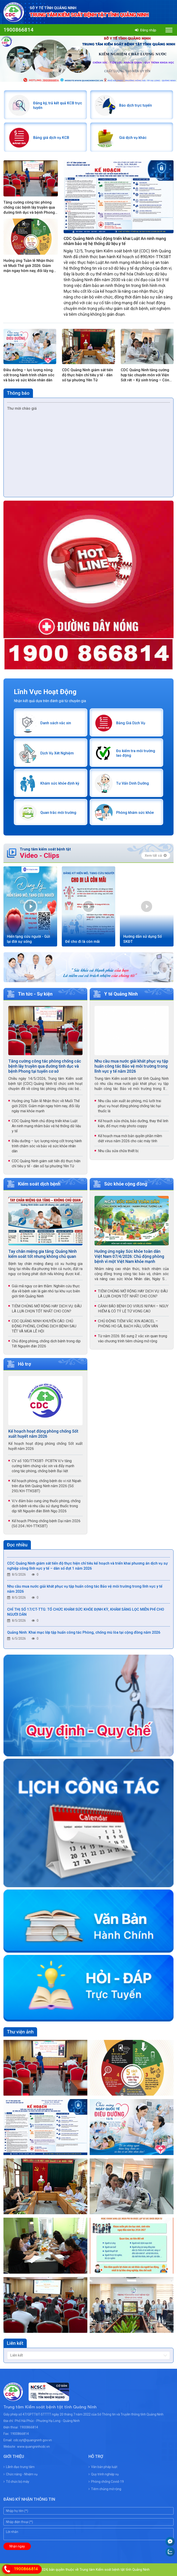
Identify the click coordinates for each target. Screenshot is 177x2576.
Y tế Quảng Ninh (121, 994)
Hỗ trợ (24, 1364)
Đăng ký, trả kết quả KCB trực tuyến (57, 105)
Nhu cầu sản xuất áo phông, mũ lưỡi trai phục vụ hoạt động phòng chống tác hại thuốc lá (129, 1106)
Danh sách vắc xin (55, 723)
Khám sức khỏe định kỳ (59, 783)
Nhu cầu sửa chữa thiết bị (118, 1151)
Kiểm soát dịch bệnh (39, 1184)
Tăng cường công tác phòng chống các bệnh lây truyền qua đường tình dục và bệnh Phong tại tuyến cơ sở (29, 207)
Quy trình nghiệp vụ (103, 2474)
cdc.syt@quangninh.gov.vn (32, 2440)
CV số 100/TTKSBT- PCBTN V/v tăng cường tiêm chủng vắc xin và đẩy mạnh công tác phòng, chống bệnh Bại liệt (43, 1466)
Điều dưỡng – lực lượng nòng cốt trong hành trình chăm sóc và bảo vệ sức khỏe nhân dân (28, 375)
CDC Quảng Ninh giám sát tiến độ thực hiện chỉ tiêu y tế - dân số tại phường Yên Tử (87, 375)
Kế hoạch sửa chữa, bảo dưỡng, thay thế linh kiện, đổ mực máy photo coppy (133, 1123)
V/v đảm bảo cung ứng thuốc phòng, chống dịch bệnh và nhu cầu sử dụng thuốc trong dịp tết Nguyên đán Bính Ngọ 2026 (46, 1506)
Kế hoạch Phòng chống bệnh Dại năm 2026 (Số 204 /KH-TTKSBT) (46, 1523)
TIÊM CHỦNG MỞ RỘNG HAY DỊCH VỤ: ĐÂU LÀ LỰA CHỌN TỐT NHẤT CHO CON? (47, 1308)
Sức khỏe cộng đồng (125, 1184)
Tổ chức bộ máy (16, 2481)
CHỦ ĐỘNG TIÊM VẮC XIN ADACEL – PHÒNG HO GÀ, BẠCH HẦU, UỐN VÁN (128, 1323)
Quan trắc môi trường (58, 812)
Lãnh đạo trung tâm (19, 2467)
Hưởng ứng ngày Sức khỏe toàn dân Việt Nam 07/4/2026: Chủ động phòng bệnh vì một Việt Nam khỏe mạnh (129, 1256)
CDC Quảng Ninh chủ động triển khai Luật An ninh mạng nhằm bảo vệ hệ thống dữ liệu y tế (115, 241)
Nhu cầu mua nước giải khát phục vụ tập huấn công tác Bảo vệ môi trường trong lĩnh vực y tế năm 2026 (131, 1066)
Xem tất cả (156, 855)
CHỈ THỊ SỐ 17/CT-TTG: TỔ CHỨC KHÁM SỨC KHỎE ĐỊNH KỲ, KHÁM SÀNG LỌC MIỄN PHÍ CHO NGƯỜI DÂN (85, 1614)
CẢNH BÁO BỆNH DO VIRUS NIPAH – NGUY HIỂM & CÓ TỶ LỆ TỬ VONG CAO (133, 1308)
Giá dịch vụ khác (133, 137)
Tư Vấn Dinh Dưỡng (132, 783)
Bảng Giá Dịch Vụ (130, 723)
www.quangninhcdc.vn (33, 2446)
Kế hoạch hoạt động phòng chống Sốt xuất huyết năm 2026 (43, 1434)
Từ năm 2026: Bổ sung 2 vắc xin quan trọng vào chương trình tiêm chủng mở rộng (132, 1338)
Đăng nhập (145, 30)
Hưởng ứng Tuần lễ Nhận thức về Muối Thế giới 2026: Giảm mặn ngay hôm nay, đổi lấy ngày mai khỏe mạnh (30, 265)
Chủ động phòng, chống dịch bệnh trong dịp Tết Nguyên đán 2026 (46, 1343)
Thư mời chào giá (22, 410)
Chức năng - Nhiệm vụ (20, 2474)
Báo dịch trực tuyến (135, 105)
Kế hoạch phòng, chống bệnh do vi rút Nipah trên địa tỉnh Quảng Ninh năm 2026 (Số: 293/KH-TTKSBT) (46, 1486)
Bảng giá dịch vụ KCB (51, 137)
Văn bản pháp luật (102, 2467)
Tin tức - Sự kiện (35, 994)
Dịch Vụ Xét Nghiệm (57, 753)
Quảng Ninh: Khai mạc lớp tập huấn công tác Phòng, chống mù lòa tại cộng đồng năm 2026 (83, 1634)
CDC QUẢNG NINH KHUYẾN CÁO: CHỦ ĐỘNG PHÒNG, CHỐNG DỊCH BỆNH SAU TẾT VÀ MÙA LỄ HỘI (44, 1326)
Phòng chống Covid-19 (106, 2481)
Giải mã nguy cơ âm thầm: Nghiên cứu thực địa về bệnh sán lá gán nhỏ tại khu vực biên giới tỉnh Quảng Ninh (46, 1291)
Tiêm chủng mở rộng (104, 2489)
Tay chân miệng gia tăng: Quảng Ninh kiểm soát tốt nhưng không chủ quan (42, 1254)
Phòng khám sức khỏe (135, 812)
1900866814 (18, 30)
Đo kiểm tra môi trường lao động (135, 753)
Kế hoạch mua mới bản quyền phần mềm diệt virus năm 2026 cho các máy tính (130, 1138)
